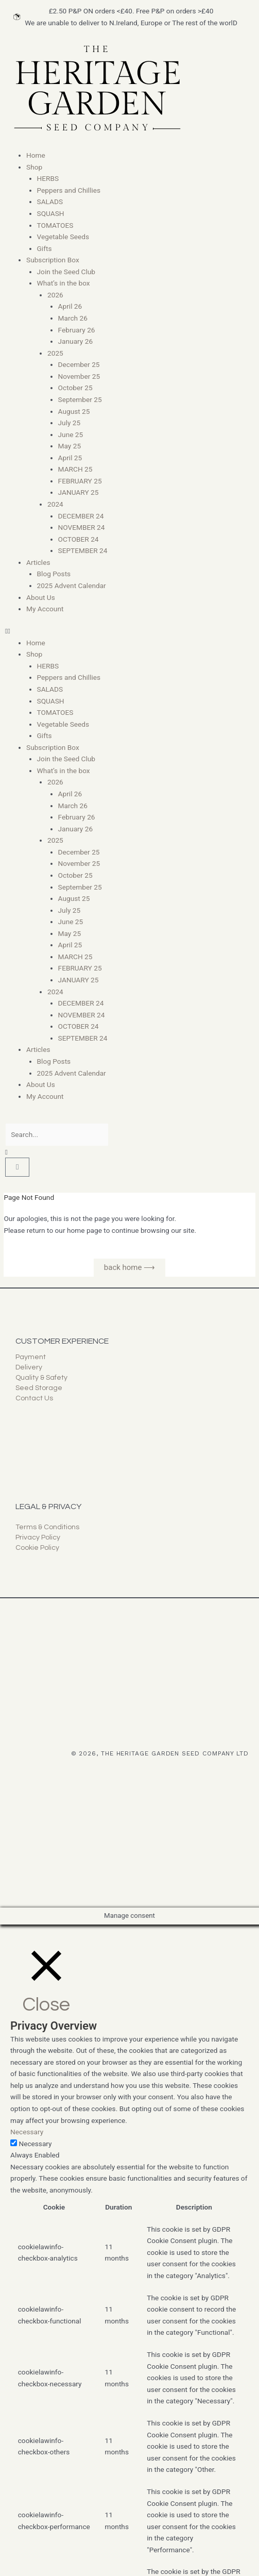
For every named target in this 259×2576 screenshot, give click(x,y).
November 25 (79, 376)
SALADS (50, 201)
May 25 (69, 446)
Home (35, 155)
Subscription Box (52, 260)
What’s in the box (63, 283)
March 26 (73, 318)
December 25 (79, 364)
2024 (55, 504)
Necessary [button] (26, 2132)
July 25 (69, 423)
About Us (40, 597)
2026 (55, 295)
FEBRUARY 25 (80, 481)
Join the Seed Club (66, 271)
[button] (129, 631)
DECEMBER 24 (81, 516)
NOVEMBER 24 (81, 527)
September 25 (80, 399)
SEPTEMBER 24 (83, 550)
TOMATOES (55, 225)
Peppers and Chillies (69, 190)
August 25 (74, 411)
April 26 (70, 306)
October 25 (75, 387)
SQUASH (50, 213)
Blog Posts (54, 574)
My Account (44, 609)
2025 (55, 353)
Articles (38, 562)
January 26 (75, 341)
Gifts (44, 248)
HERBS (48, 178)
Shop (34, 167)
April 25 (70, 458)
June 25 (70, 434)
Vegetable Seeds (63, 236)
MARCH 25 (75, 469)
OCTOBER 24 (78, 539)
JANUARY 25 (78, 492)
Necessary (35, 2143)
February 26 (76, 330)
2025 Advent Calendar (71, 585)
